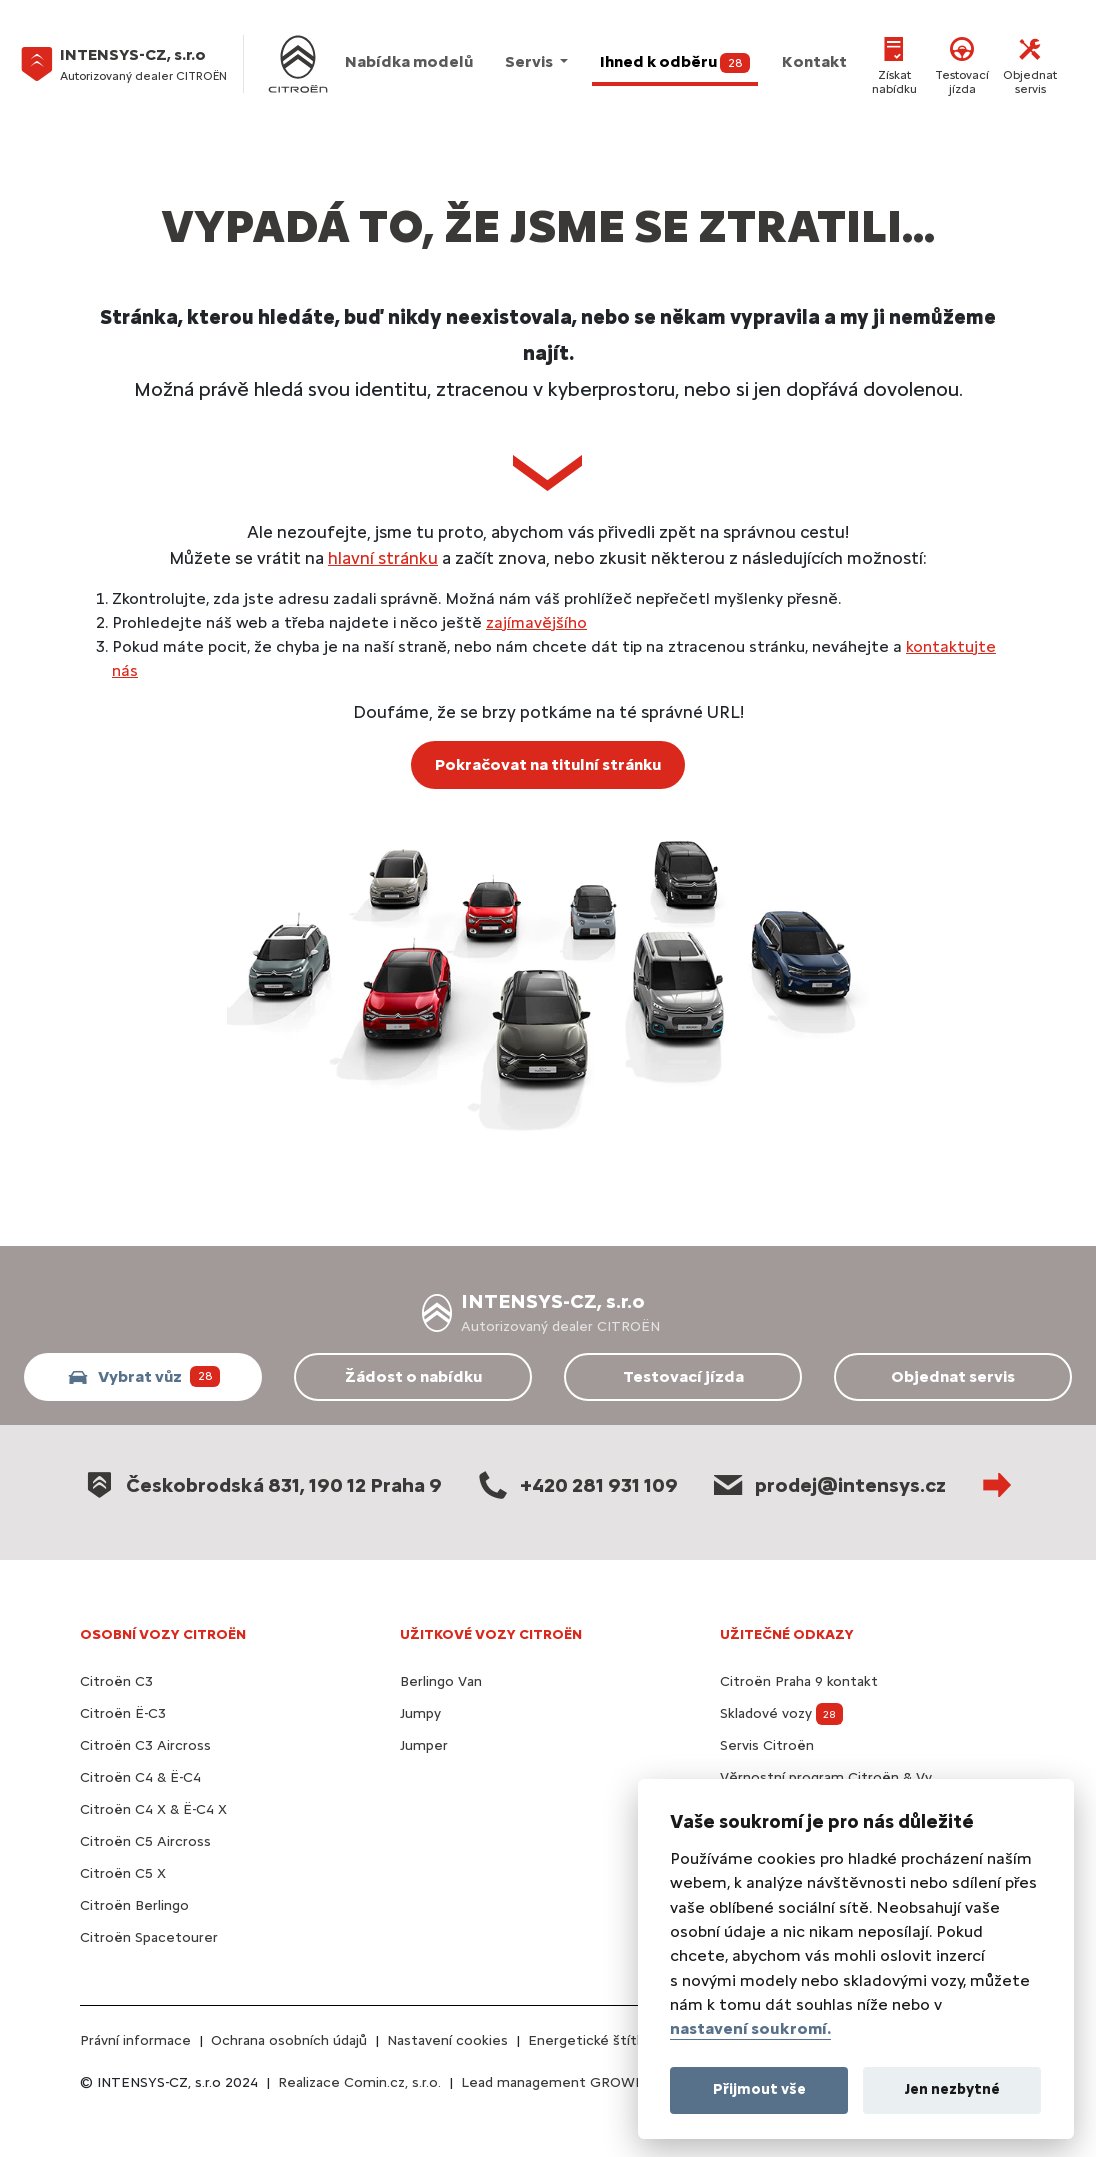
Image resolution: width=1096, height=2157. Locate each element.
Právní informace (135, 2040)
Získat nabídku (894, 64)
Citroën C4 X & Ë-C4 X (153, 1809)
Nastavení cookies (447, 2040)
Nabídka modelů (409, 61)
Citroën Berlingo (134, 1905)
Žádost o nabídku (413, 1376)
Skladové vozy (781, 1713)
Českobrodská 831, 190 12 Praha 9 (261, 1484)
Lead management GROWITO (560, 2082)
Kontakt (814, 61)
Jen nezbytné (952, 2089)
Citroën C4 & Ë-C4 (140, 1777)
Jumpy (420, 1713)
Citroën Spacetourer (149, 1937)
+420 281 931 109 (576, 1484)
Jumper (424, 1745)
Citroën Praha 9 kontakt (799, 1681)
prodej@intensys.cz (827, 1484)
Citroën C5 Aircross (145, 1841)
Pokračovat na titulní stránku (548, 764)
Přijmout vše (759, 2089)
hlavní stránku (383, 557)
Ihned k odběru (675, 62)
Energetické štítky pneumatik (626, 2040)
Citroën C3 (116, 1681)
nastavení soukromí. (750, 2028)
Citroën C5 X (123, 1873)
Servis (530, 61)
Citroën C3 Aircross (145, 1745)
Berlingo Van (441, 1681)
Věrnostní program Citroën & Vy (826, 1777)
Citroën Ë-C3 (123, 1713)
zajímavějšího (536, 622)
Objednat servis (1030, 64)
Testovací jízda (962, 64)
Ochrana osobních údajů (289, 2040)
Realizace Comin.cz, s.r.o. (359, 2082)
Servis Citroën (767, 1745)
